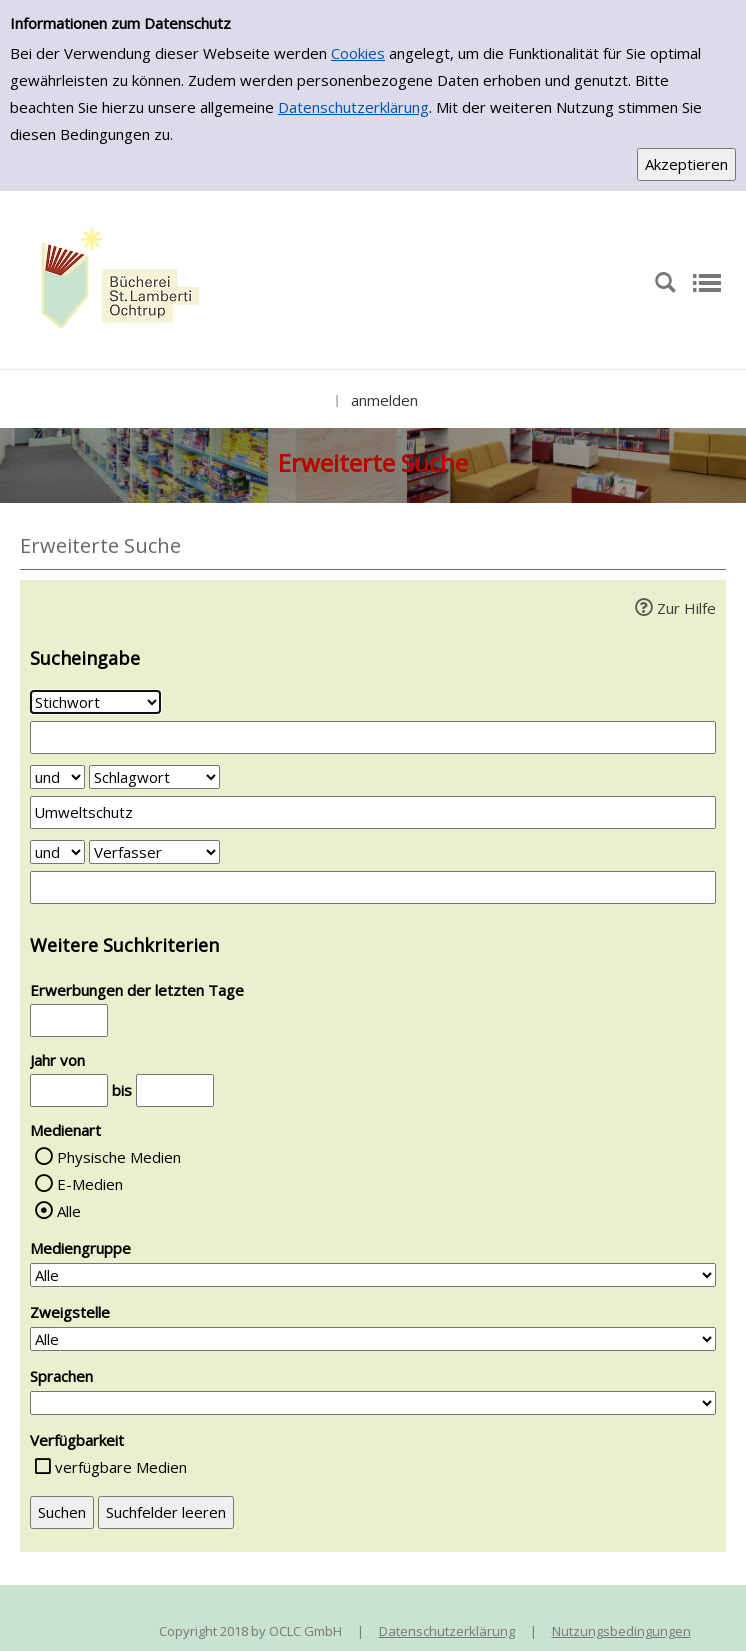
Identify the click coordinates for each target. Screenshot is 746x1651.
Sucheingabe (85, 658)
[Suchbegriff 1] (373, 737)
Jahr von (57, 1060)
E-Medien (90, 1184)
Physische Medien (119, 1157)
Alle (69, 1211)
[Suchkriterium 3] (154, 852)
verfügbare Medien (121, 1467)
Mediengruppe (80, 1248)
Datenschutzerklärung (353, 107)
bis (122, 1090)
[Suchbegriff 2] (373, 812)
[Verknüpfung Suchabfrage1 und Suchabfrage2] (57, 777)
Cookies (358, 53)
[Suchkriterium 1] (95, 702)
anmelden (384, 400)
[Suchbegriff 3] (373, 887)
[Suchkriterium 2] (154, 777)
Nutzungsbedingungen (621, 1631)
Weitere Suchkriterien (124, 945)
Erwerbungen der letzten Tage (137, 990)
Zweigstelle (70, 1312)
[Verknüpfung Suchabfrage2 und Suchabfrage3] (57, 852)
